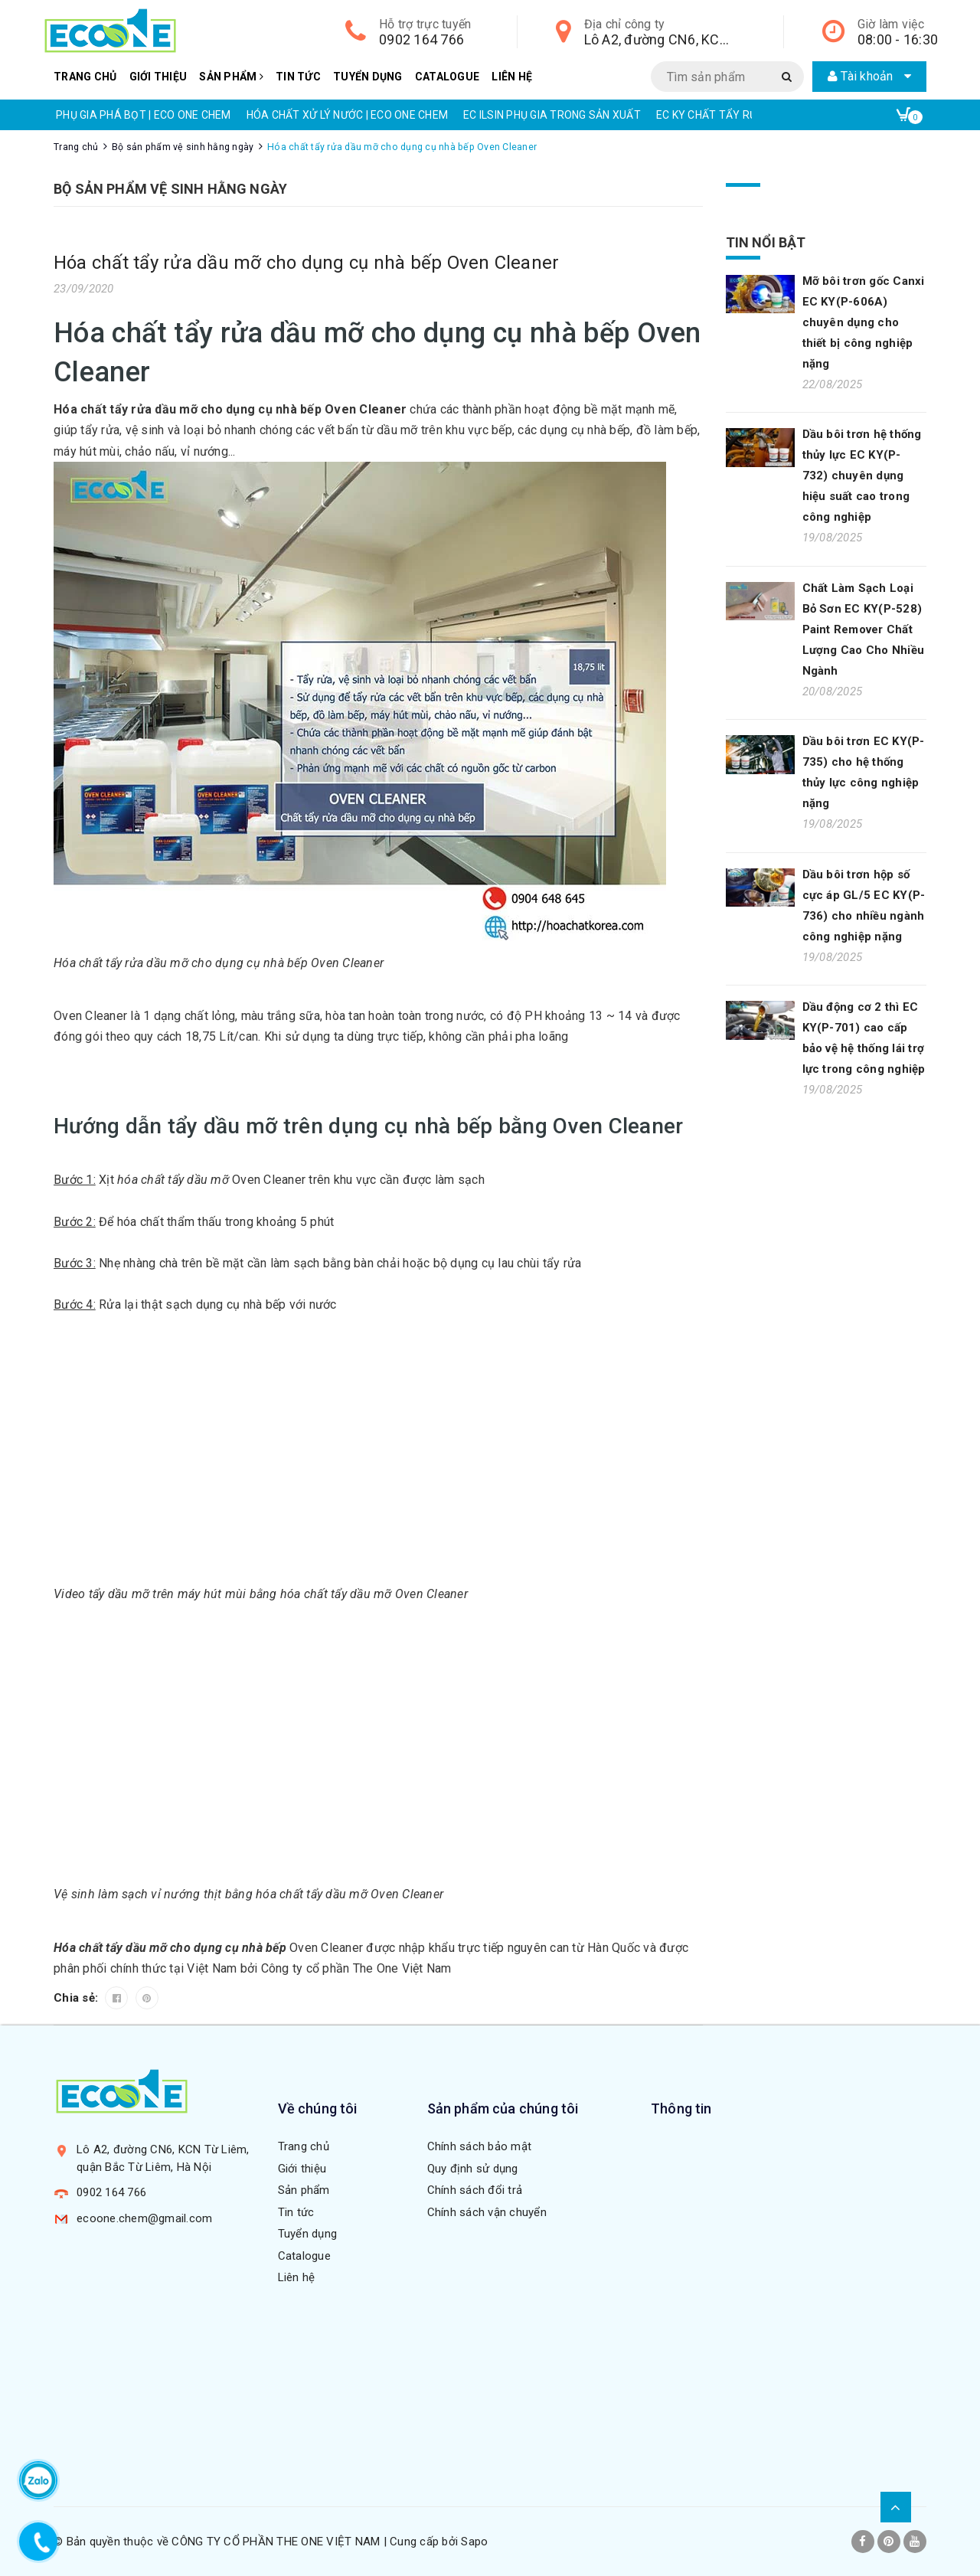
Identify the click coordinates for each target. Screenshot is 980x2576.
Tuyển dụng (368, 76)
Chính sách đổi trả (475, 2190)
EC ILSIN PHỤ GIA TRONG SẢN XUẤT (552, 115)
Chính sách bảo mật (479, 2146)
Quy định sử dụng (472, 2169)
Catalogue (447, 76)
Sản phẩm (231, 76)
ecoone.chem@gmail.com (144, 2218)
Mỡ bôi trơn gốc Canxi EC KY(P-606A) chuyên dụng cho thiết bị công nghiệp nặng (863, 322)
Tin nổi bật (766, 242)
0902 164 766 (421, 39)
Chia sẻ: (77, 1998)
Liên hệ (512, 76)
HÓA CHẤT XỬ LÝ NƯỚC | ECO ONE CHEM (348, 115)
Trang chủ (85, 76)
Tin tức (298, 76)
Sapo (474, 2541)
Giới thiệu (158, 76)
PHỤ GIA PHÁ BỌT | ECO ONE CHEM (143, 115)
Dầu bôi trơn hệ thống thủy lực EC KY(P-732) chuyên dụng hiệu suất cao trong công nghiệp (862, 475)
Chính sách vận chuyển (487, 2212)
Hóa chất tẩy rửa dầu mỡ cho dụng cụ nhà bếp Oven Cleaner (306, 262)
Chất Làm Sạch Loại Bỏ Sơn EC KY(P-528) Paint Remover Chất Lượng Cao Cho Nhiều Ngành (863, 629)
